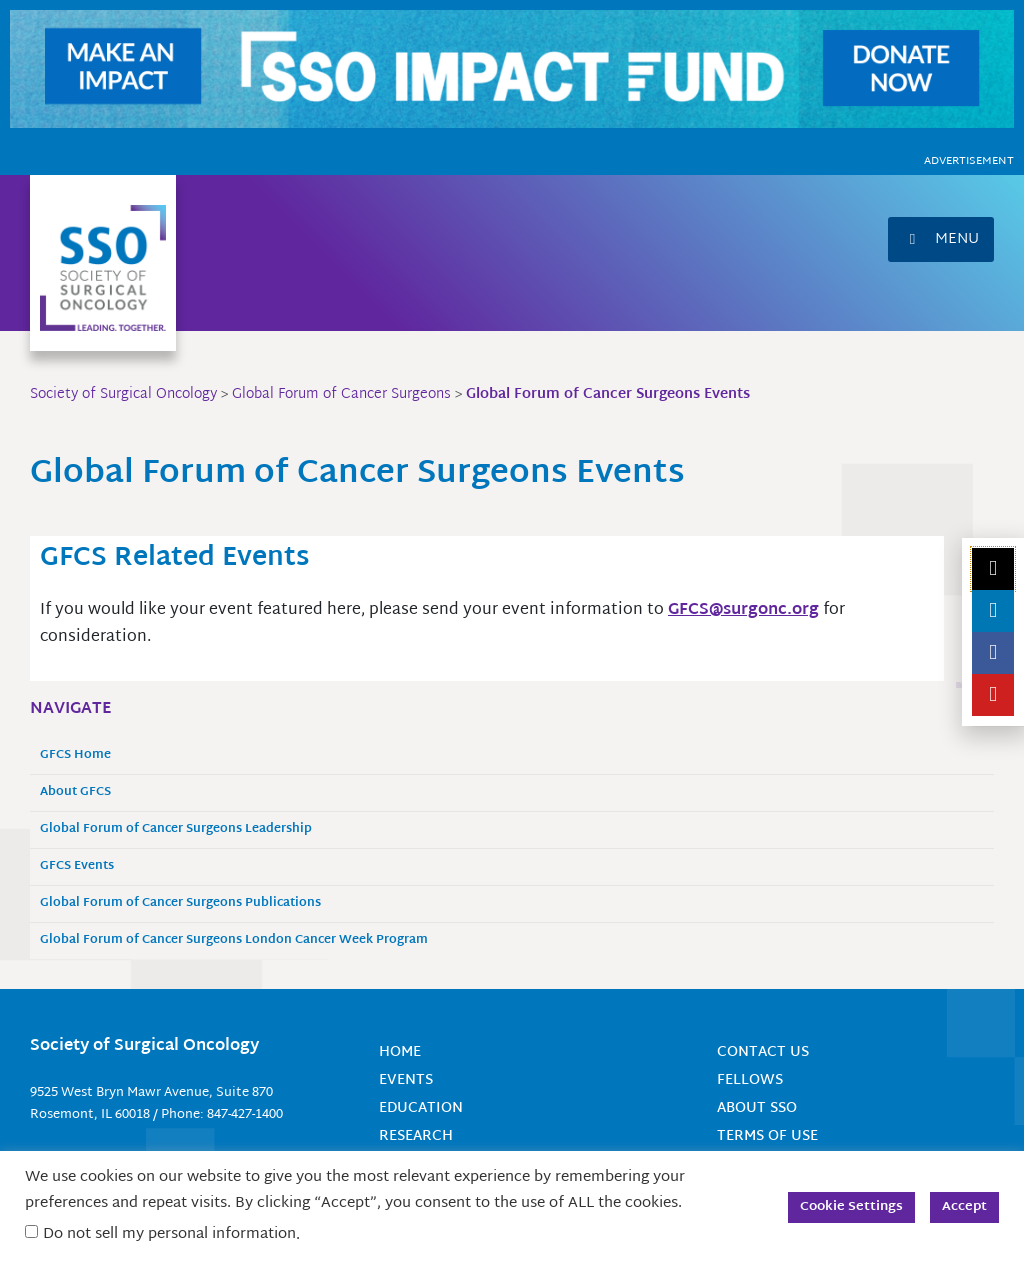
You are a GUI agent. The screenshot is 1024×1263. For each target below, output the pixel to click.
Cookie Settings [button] (851, 1207)
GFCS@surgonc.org (743, 609)
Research (416, 1133)
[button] (941, 239)
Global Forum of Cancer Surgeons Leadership (176, 828)
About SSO (757, 1106)
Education (421, 1106)
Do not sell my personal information (169, 1234)
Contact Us (763, 1051)
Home (400, 1051)
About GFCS (75, 791)
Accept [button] (964, 1207)
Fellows (750, 1078)
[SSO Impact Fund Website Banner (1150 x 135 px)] (512, 69)
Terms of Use (767, 1133)
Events (406, 1078)
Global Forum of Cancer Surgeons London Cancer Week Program (234, 939)
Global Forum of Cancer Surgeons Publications (180, 902)
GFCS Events (77, 865)
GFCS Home (75, 754)
